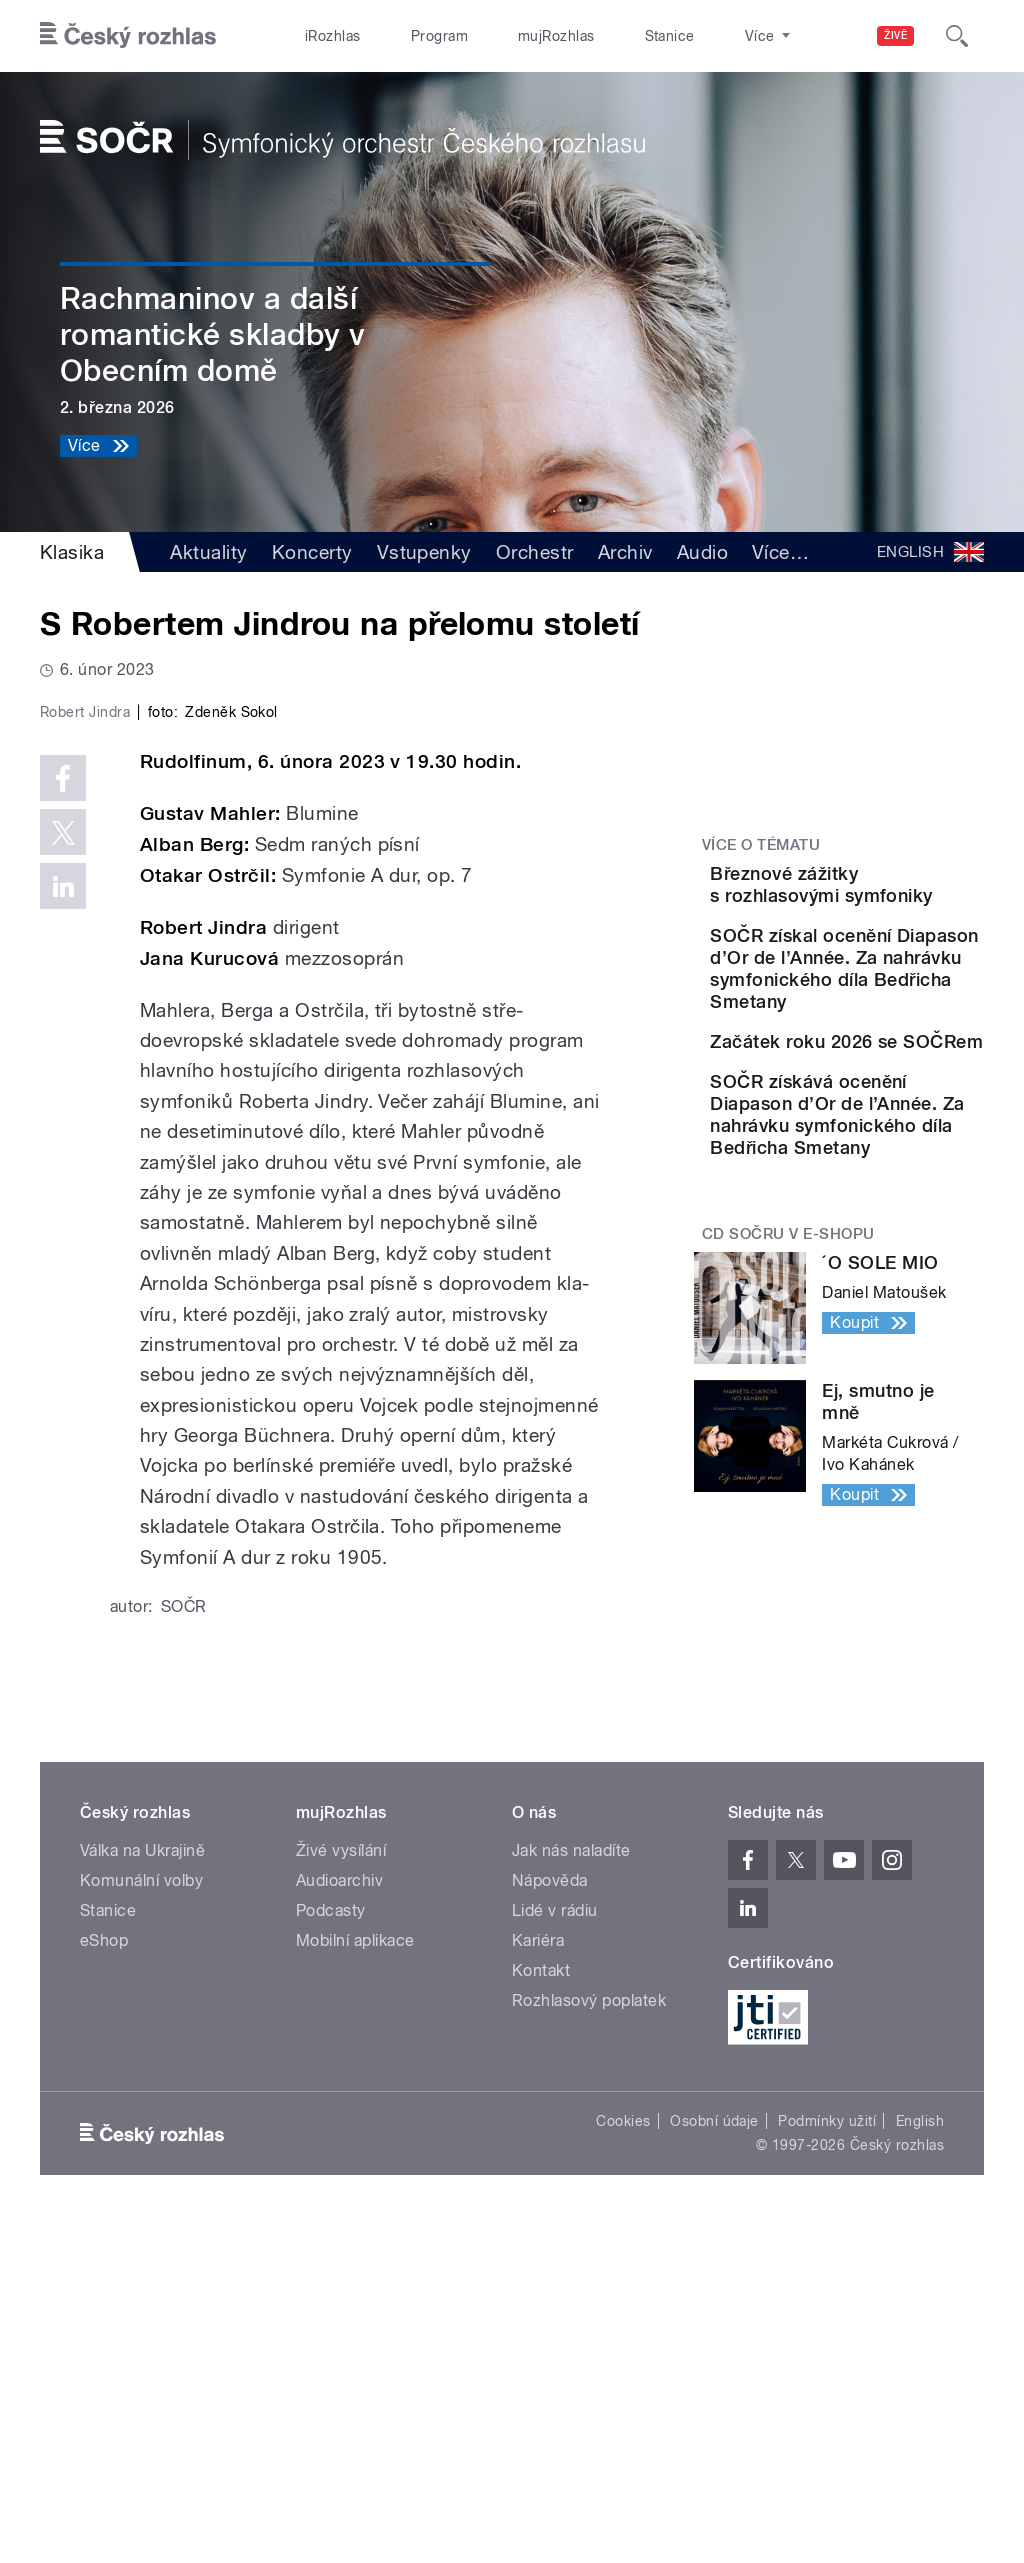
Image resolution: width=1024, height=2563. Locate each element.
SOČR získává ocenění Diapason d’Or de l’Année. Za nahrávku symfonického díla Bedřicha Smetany (902, 1259)
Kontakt (541, 2310)
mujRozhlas (505, 36)
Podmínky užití (827, 2461)
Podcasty (331, 2250)
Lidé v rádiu (555, 2250)
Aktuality (208, 552)
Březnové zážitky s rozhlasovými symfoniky (896, 895)
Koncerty (312, 552)
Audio (702, 552)
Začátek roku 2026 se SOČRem (898, 1125)
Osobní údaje (714, 2461)
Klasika (72, 552)
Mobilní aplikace (355, 2280)
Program (408, 36)
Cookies (623, 2461)
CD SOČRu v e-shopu (788, 1401)
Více (780, 552)
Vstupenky (424, 552)
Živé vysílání (341, 2190)
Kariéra (538, 2280)
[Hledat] (957, 36)
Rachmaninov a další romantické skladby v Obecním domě (213, 334)
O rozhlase (689, 36)
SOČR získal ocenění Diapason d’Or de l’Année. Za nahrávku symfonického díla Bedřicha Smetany (902, 1019)
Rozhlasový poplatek (589, 2340)
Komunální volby (141, 2220)
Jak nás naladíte (571, 2190)
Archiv (625, 552)
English (920, 2461)
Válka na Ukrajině (142, 2190)
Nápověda (550, 2220)
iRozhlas (323, 36)
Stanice (598, 36)
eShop (104, 2280)
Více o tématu (761, 845)
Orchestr (535, 552)
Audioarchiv (339, 2220)
